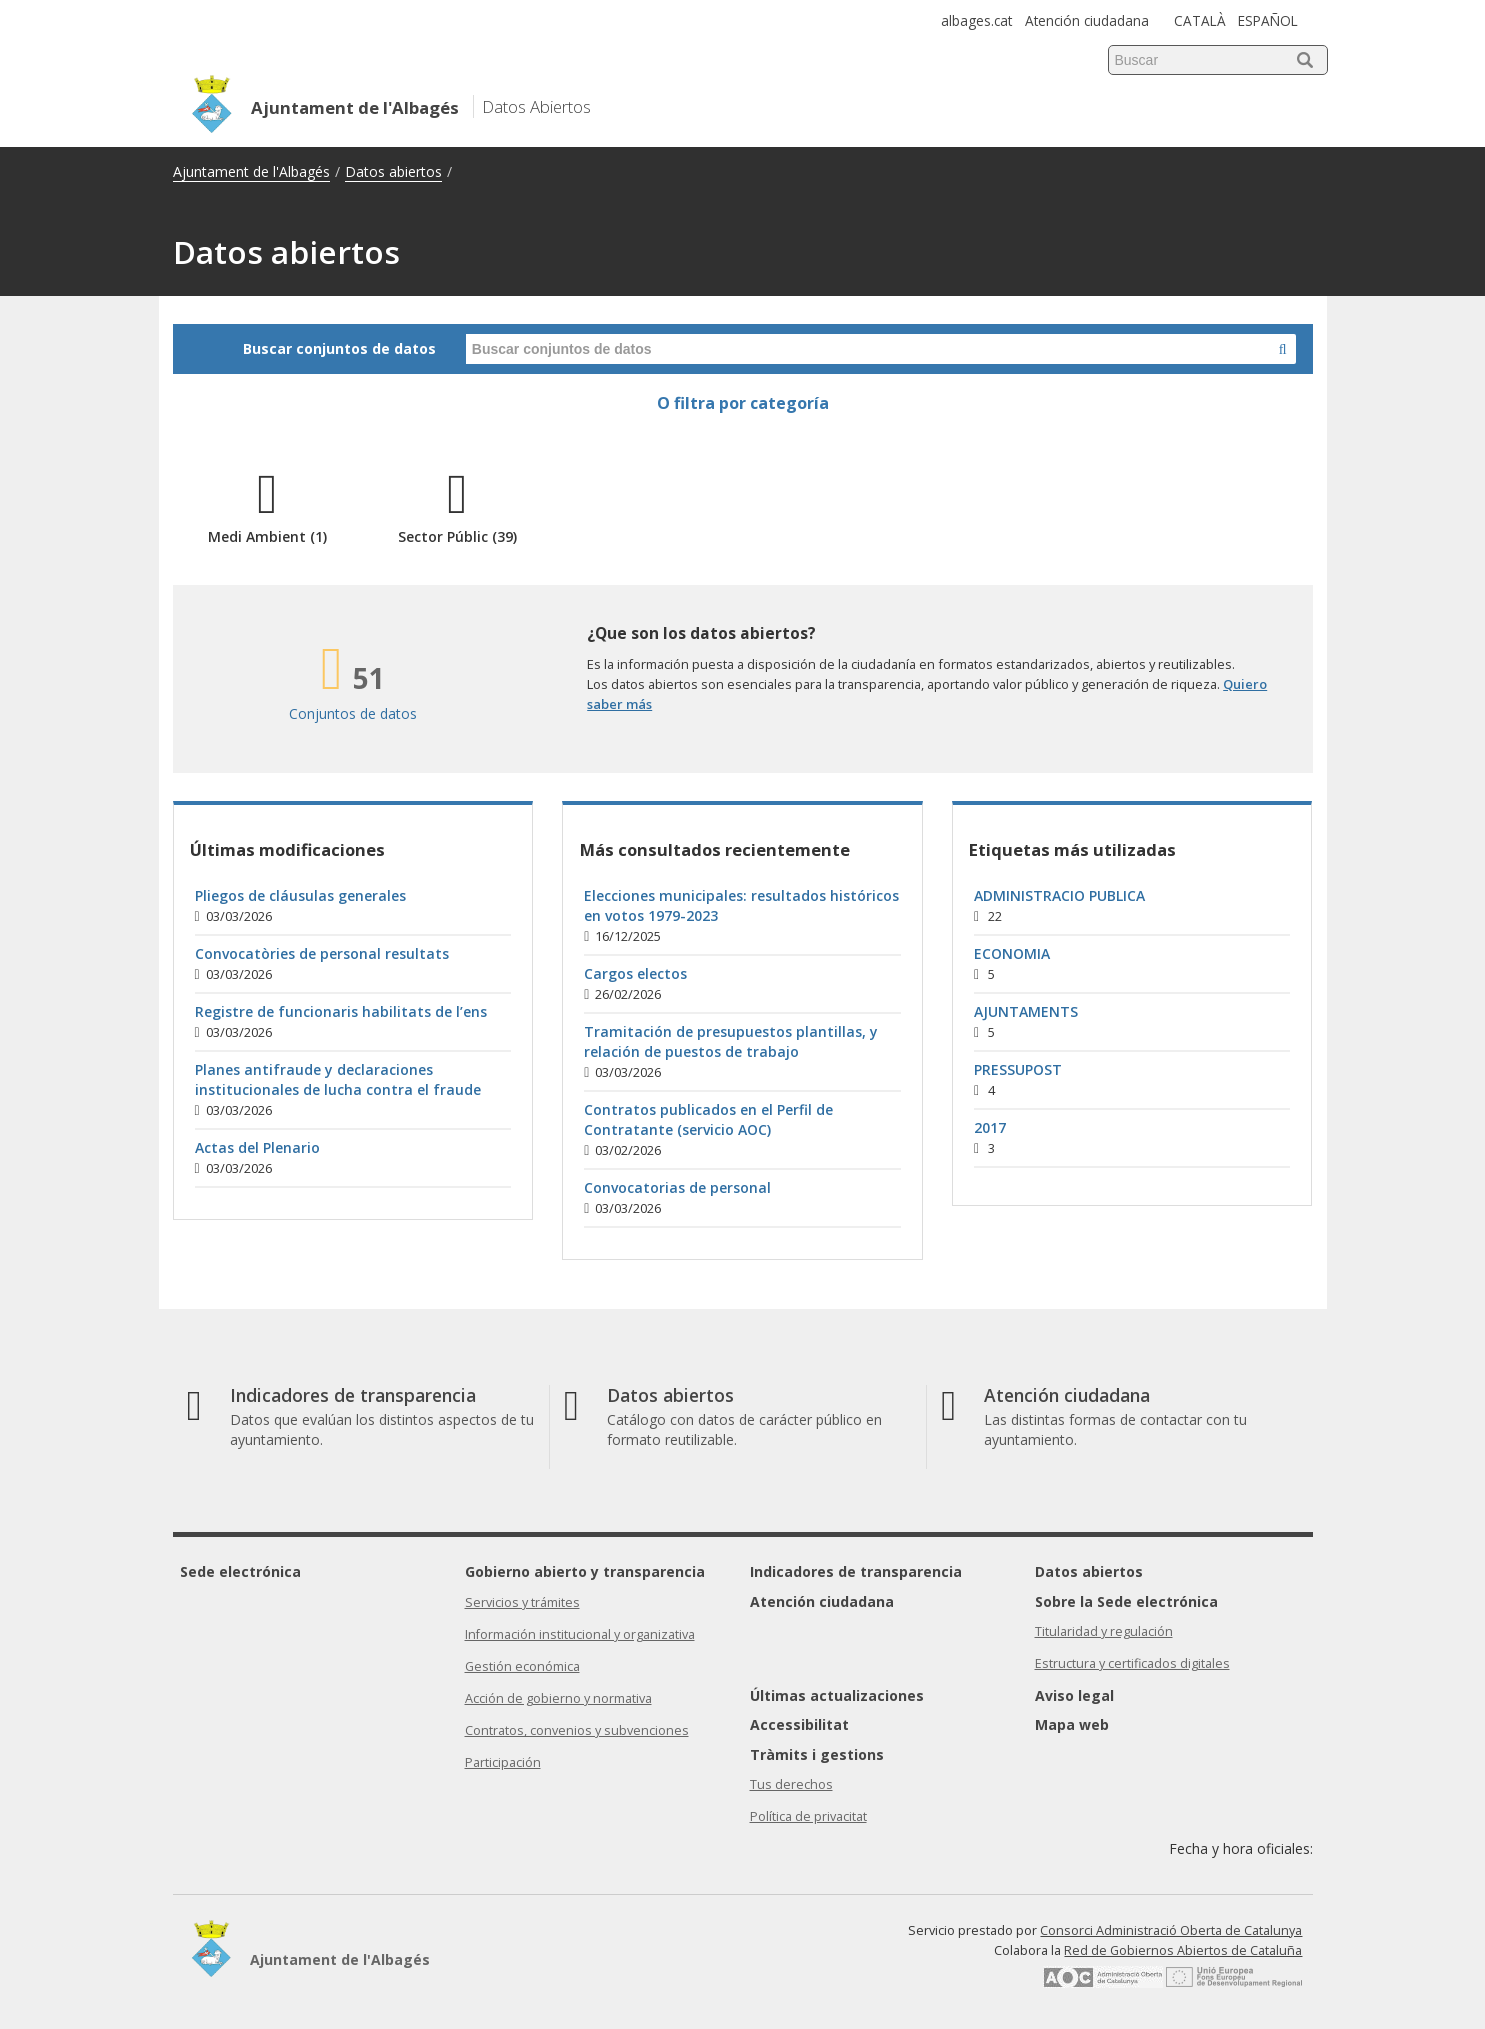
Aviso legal (1074, 1695)
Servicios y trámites (522, 1602)
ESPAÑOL (1268, 20)
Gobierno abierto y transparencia (585, 1571)
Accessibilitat (799, 1724)
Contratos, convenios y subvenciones (577, 1730)
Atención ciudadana (1087, 20)
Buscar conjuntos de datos (339, 348)
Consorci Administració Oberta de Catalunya (1171, 1930)
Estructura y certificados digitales (1132, 1663)
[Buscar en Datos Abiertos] (1283, 349)
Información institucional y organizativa (580, 1634)
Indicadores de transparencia (856, 1571)
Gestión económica (522, 1666)
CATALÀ (1200, 20)
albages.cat (976, 20)
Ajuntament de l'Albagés (251, 171)
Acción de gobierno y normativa (558, 1698)
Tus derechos (791, 1784)
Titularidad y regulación (1104, 1631)
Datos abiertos (393, 171)
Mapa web (1072, 1724)
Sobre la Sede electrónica (1126, 1601)
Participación (503, 1762)
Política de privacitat (808, 1816)
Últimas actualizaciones (837, 1695)
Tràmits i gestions (817, 1754)
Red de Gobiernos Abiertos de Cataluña (1183, 1950)
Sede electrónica (240, 1571)
